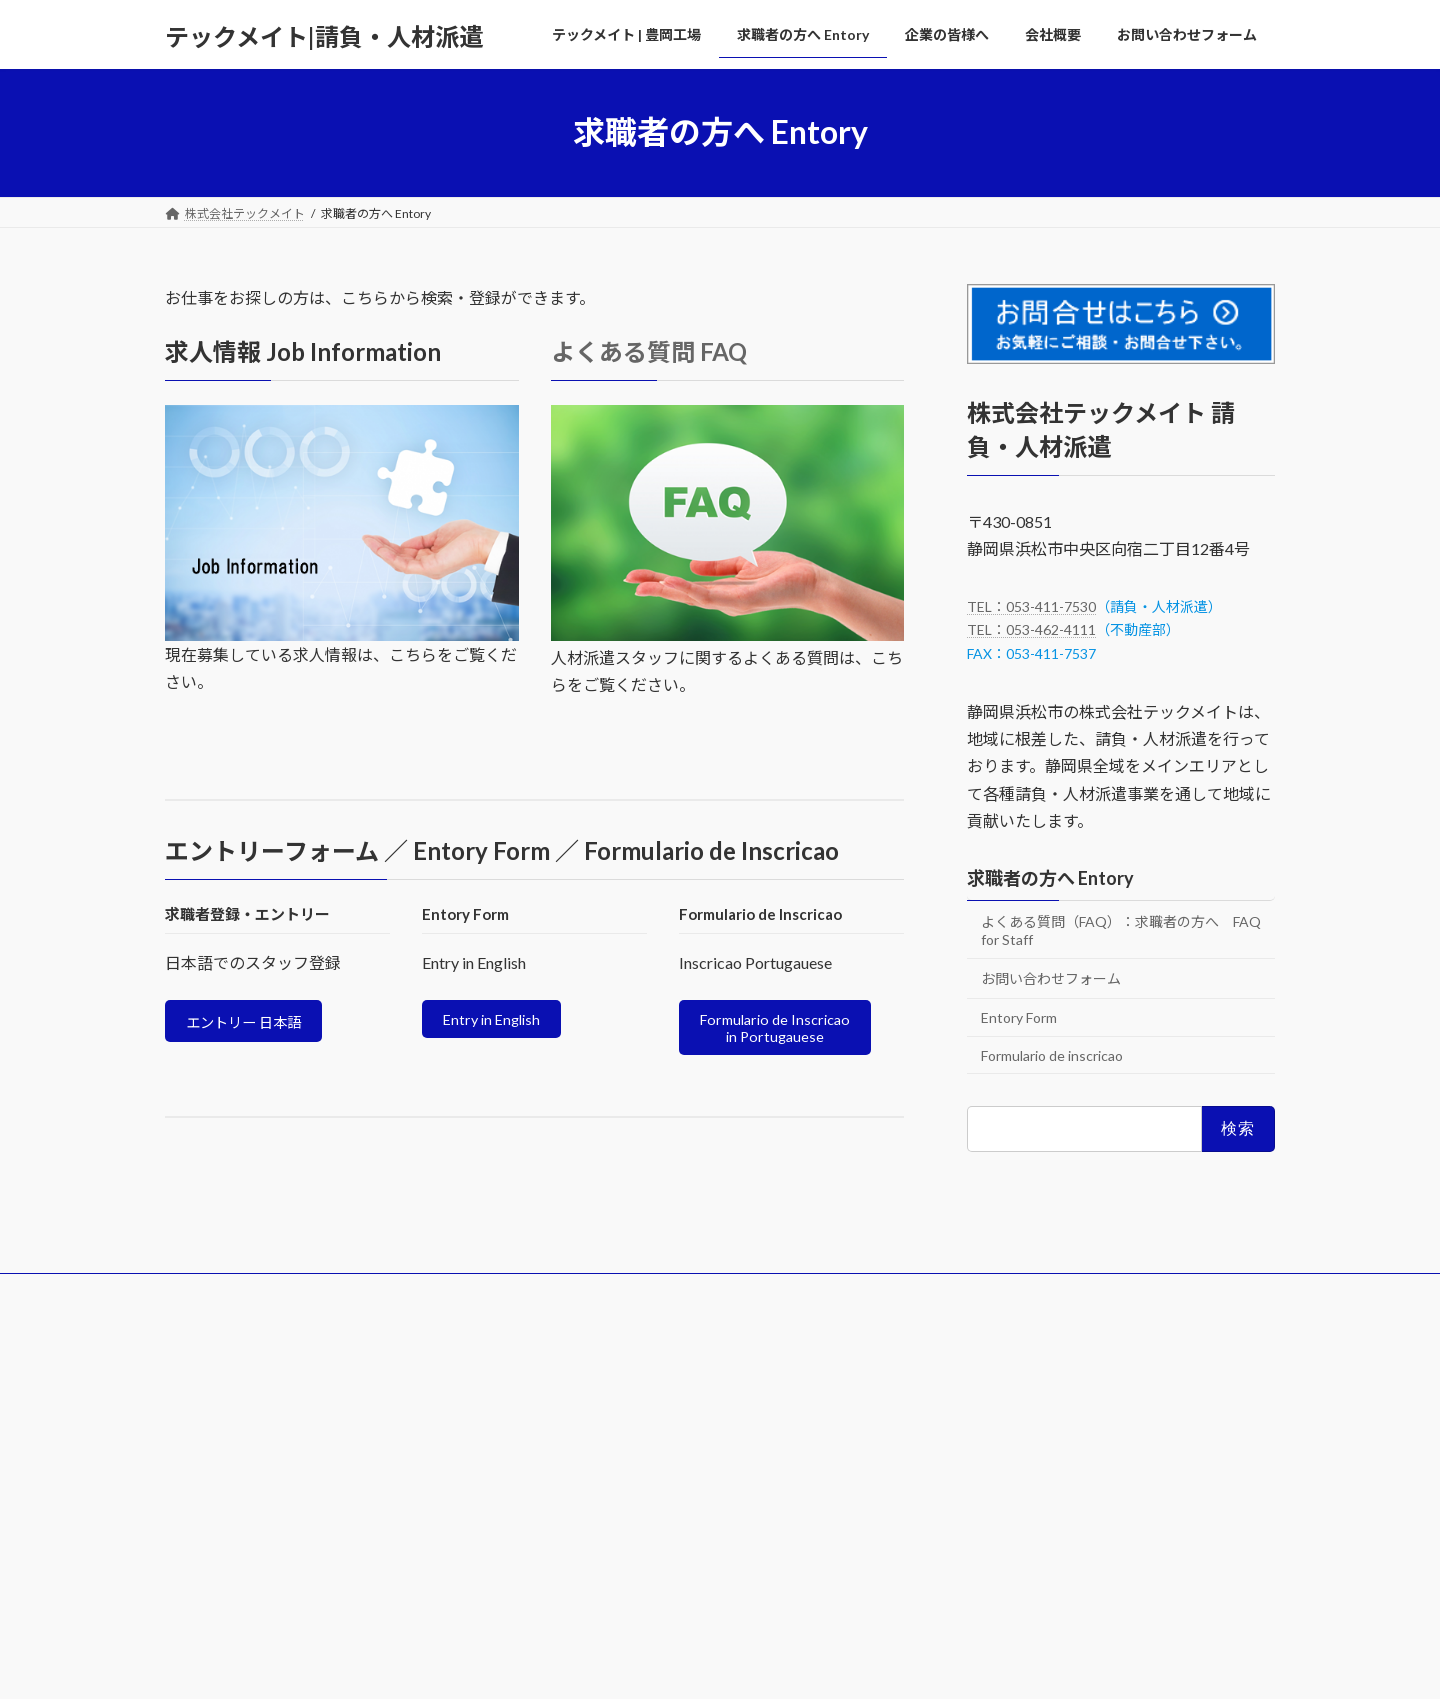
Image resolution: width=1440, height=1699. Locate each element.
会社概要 (635, 1297)
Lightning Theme (715, 1664)
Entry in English (497, 1021)
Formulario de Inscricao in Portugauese (782, 1031)
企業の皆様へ (536, 1297)
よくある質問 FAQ (649, 351)
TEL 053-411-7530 (220, 1501)
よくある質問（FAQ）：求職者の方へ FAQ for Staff (1121, 929)
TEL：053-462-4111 (1031, 629)
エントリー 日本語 (253, 1024)
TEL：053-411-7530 (1031, 605)
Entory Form (1019, 1017)
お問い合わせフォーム (1051, 978)
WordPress (612, 1664)
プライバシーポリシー (985, 1438)
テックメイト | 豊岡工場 (248, 1297)
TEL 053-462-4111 (220, 1518)
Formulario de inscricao (1052, 1054)
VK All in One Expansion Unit (849, 1664)
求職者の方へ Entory (1050, 878)
